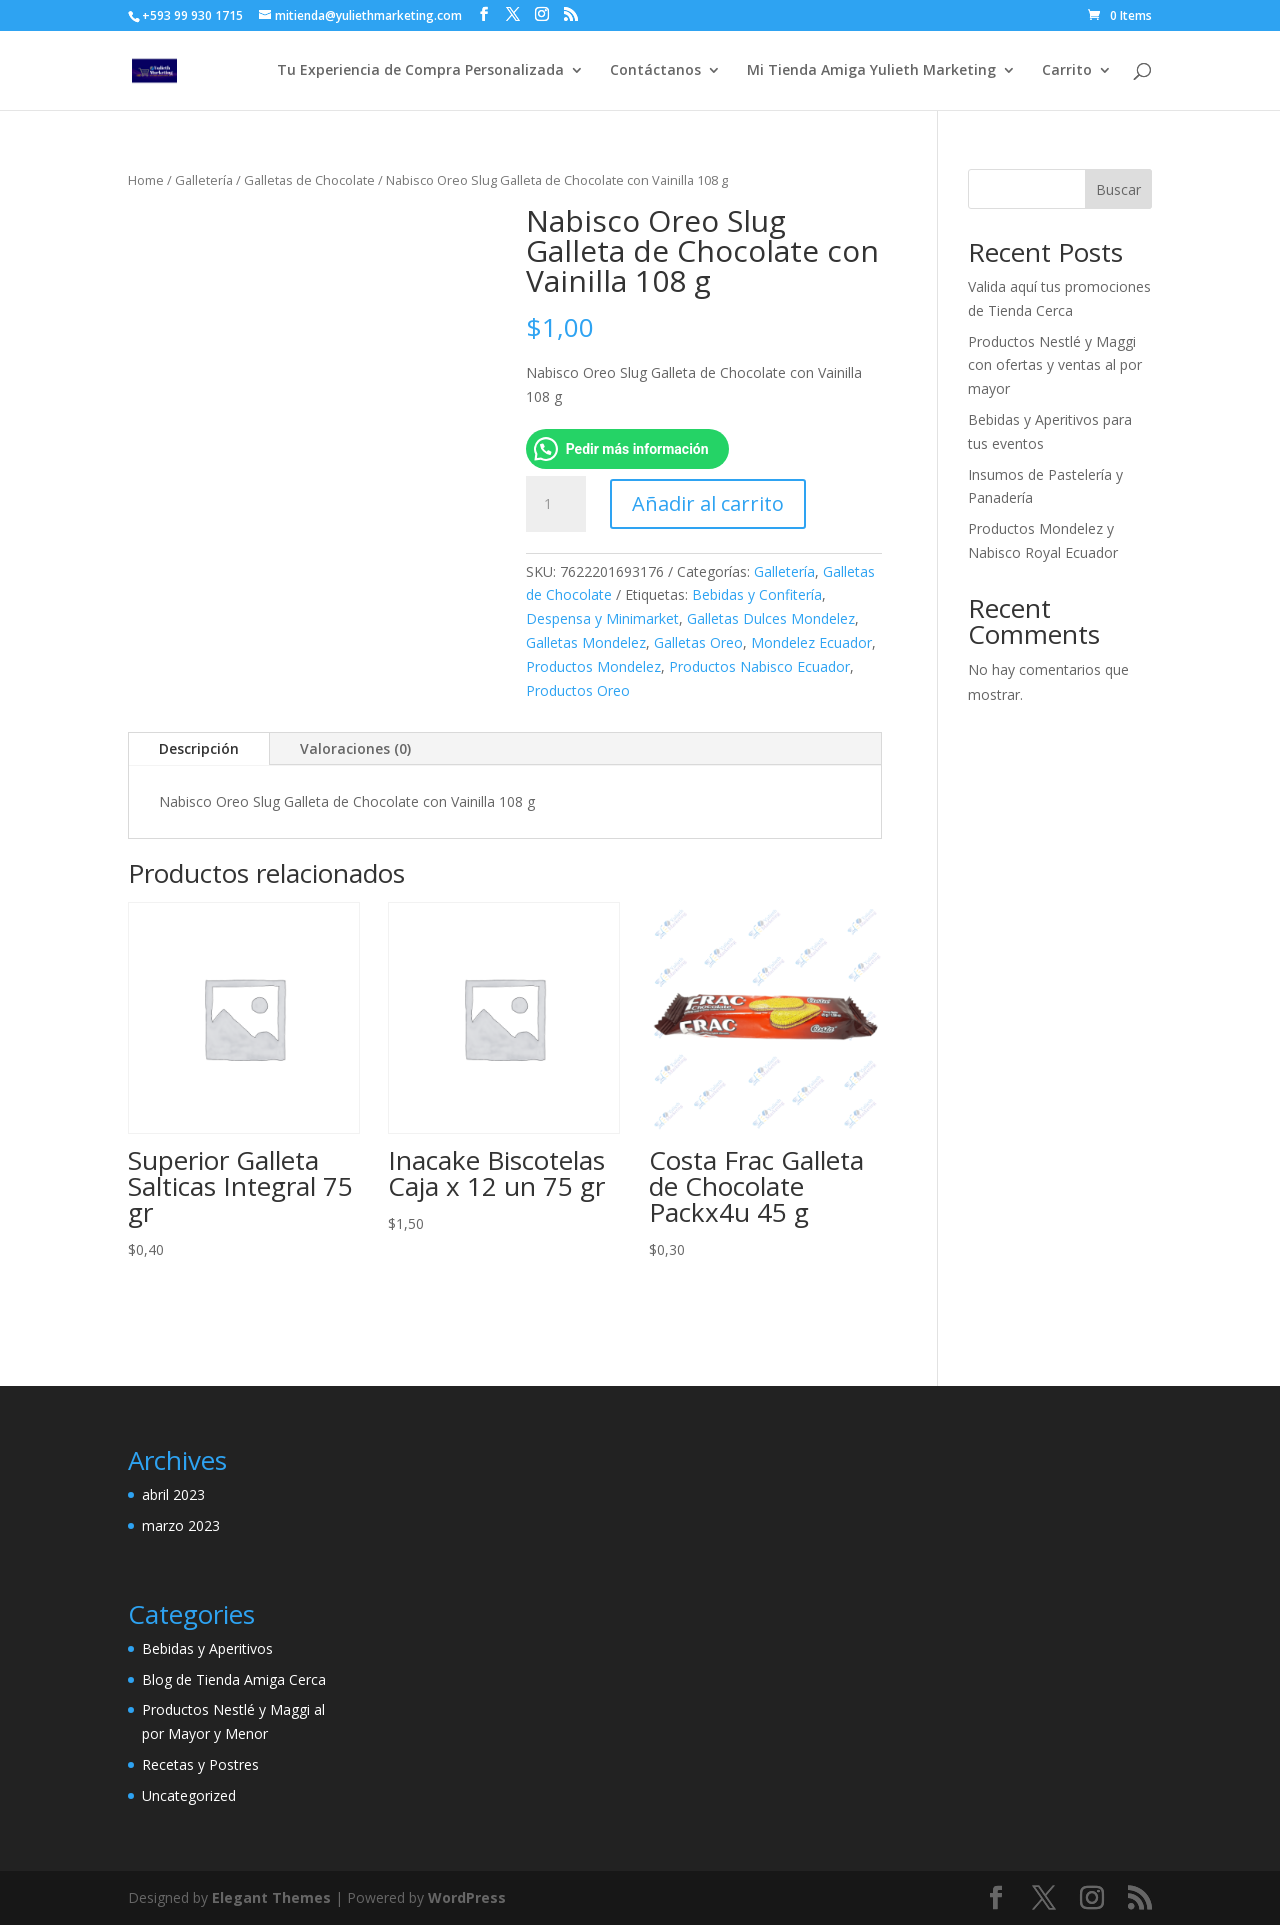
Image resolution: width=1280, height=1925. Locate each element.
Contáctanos (655, 71)
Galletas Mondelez (586, 642)
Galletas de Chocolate (309, 180)
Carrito (1067, 71)
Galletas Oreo (698, 642)
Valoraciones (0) (355, 748)
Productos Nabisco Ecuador (759, 666)
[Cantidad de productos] (556, 504)
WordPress (467, 1897)
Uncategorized (189, 1795)
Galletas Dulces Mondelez (771, 618)
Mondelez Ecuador (811, 642)
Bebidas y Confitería (757, 594)
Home (146, 180)
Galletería (204, 180)
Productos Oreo (578, 690)
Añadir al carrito (708, 503)
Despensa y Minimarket (602, 618)
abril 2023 (173, 1494)
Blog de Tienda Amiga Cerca (234, 1679)
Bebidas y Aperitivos (207, 1648)
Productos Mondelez (593, 666)
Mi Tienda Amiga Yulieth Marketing (871, 71)
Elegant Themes (271, 1897)
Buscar (1118, 189)
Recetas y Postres (200, 1764)
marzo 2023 (181, 1525)
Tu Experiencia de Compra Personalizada (420, 71)
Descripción (199, 748)
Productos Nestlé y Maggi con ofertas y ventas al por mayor (1055, 365)
